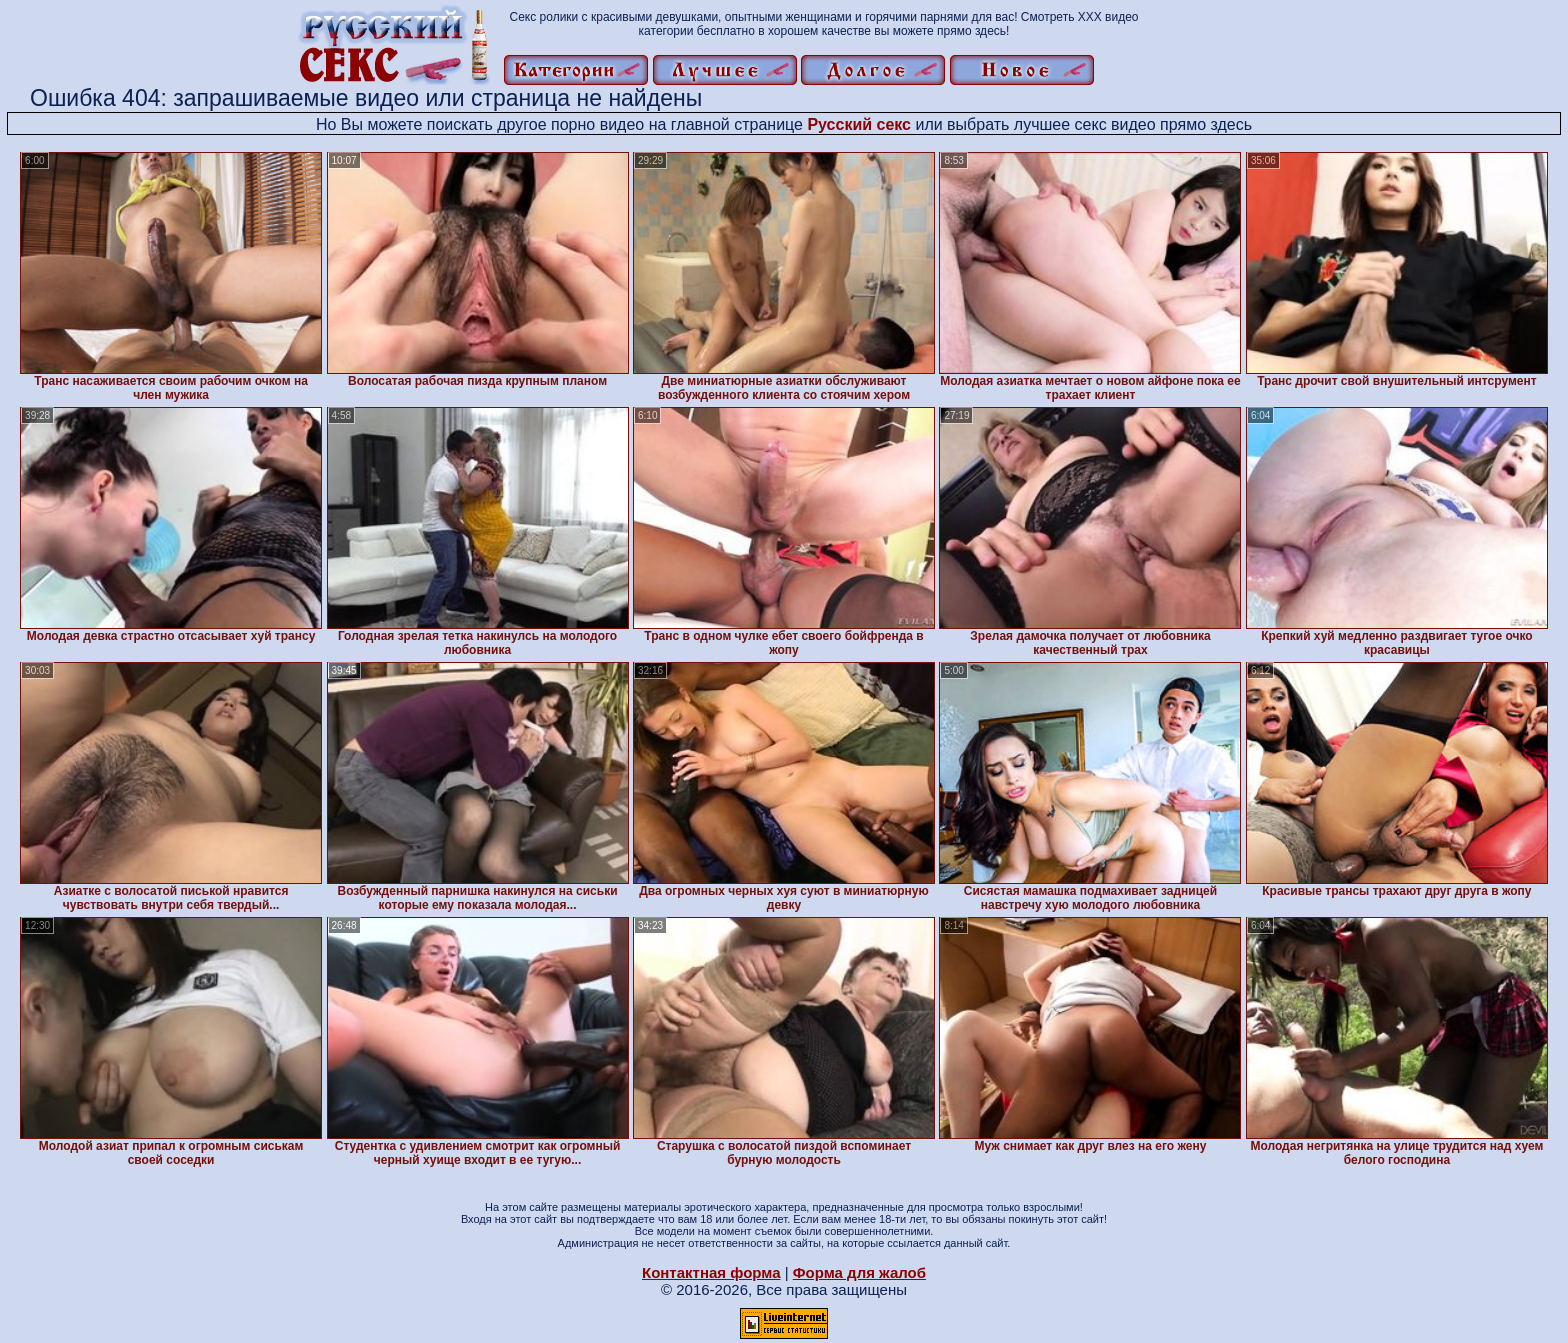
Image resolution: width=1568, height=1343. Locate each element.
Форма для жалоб (859, 1272)
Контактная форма (711, 1272)
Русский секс (859, 124)
